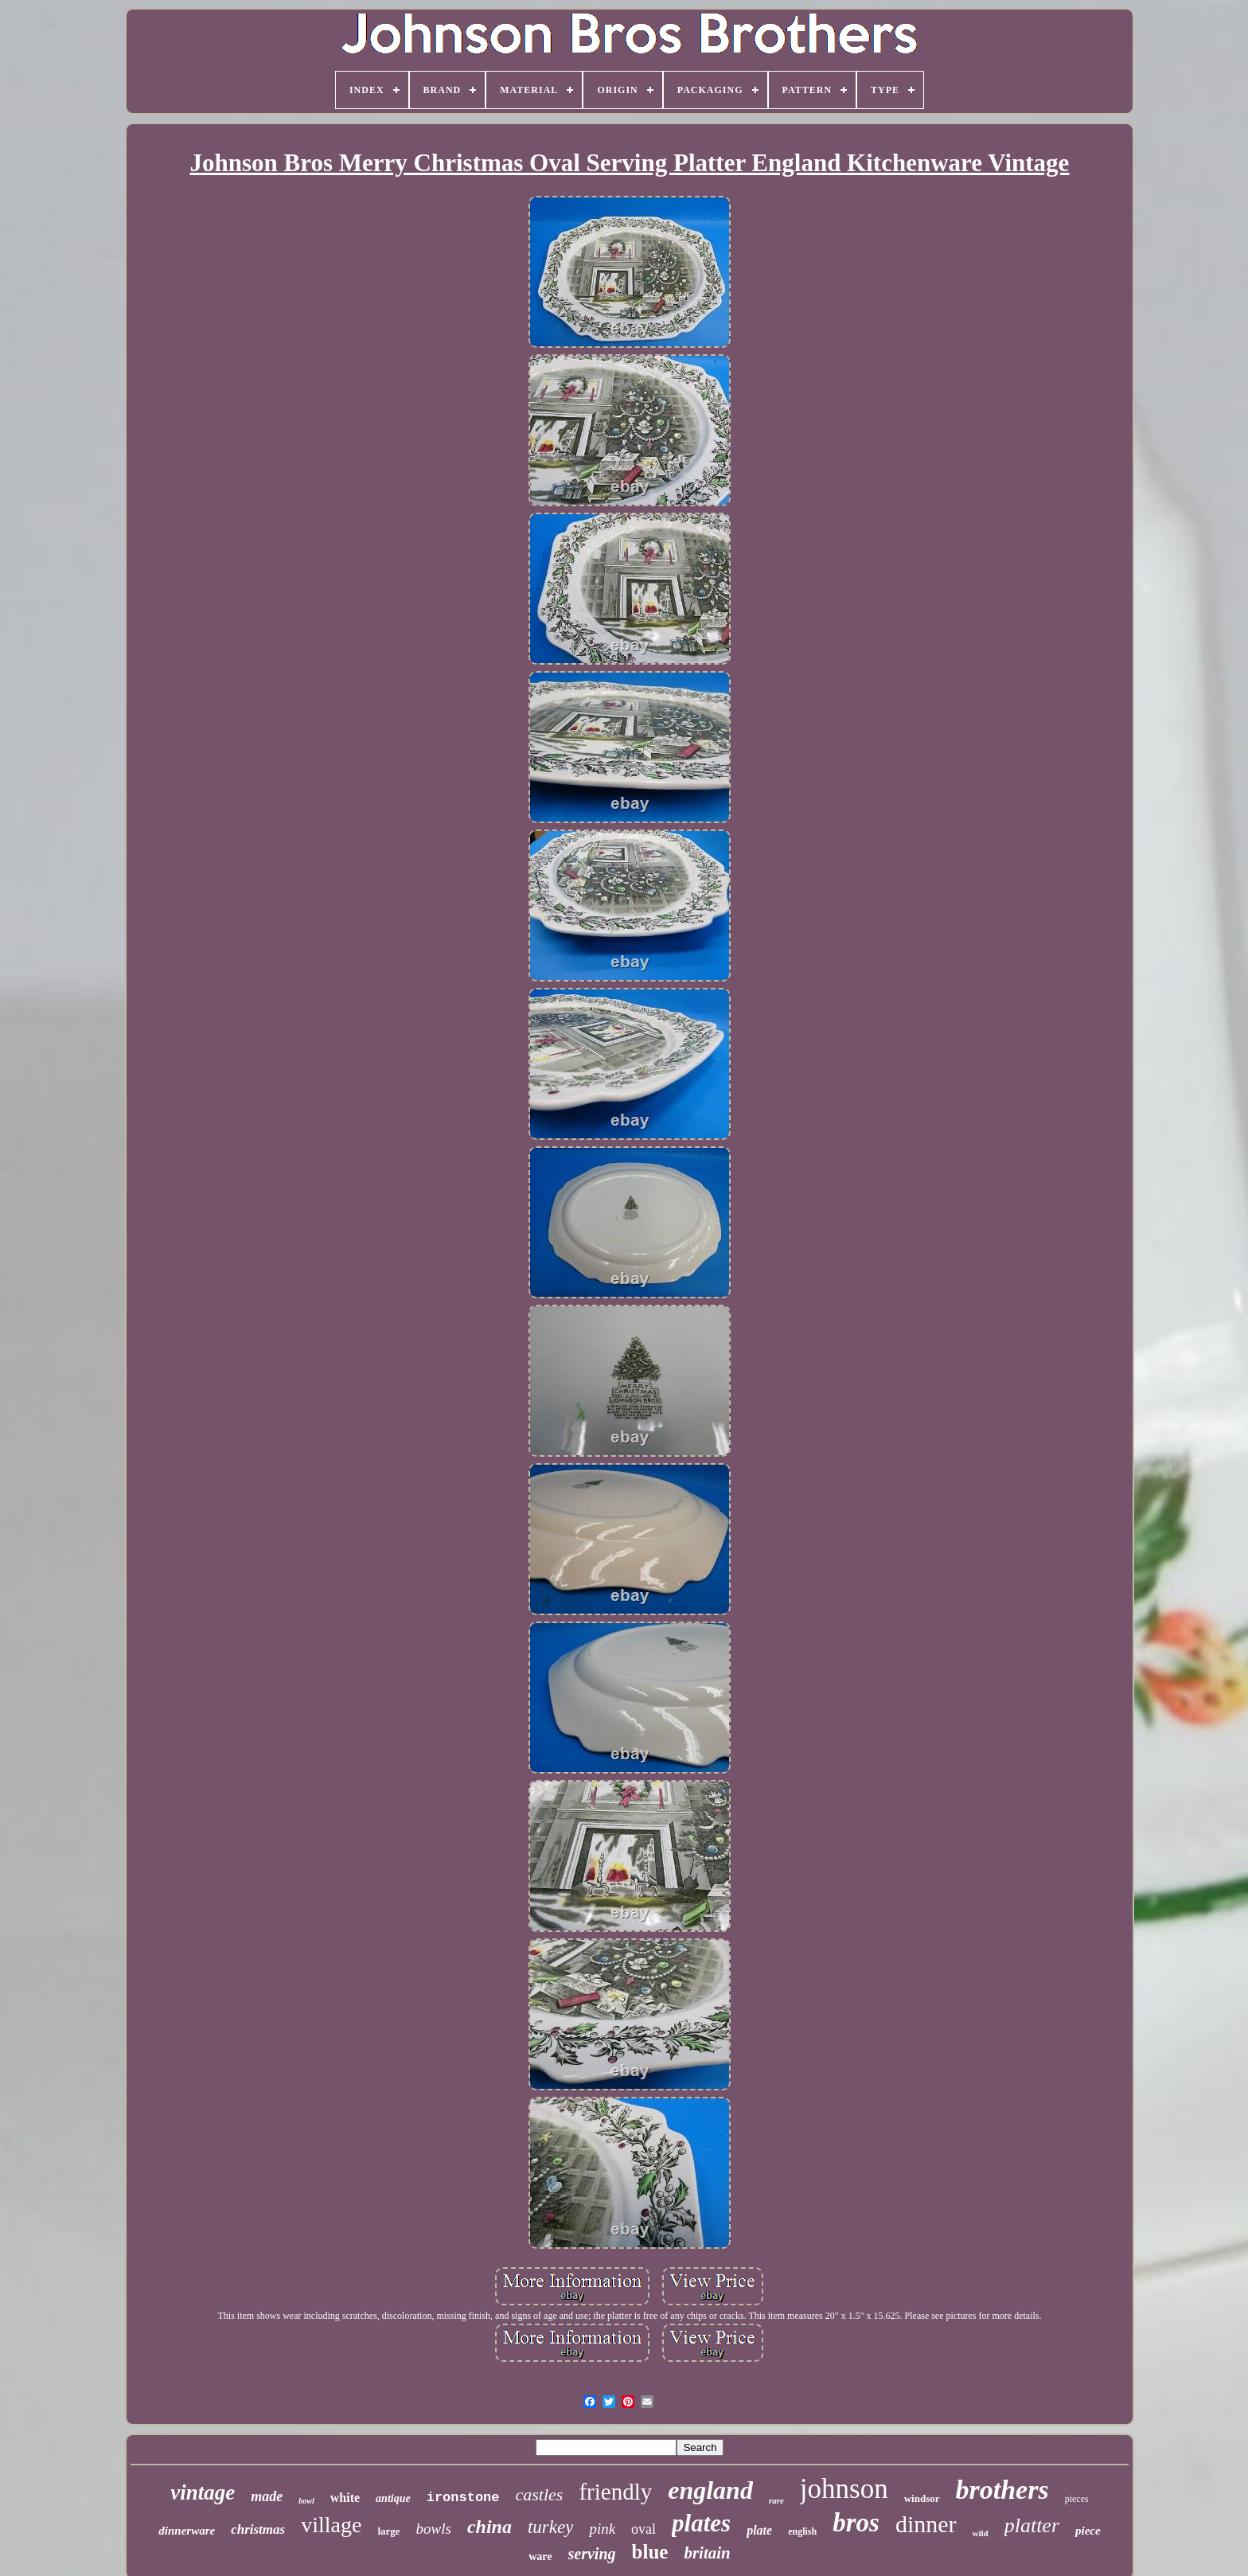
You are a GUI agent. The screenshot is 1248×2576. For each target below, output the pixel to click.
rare (776, 2500)
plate (759, 2530)
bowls (433, 2528)
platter (1031, 2525)
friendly (615, 2491)
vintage (202, 2492)
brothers (1002, 2489)
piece (1088, 2530)
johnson (844, 2488)
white (345, 2497)
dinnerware (186, 2530)
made (267, 2496)
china (489, 2526)
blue (650, 2551)
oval (643, 2529)
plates (701, 2523)
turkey (550, 2527)
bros (856, 2522)
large (388, 2531)
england (710, 2490)
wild (981, 2533)
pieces (1077, 2498)
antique (393, 2498)
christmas (258, 2529)
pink (602, 2528)
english (802, 2531)
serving (592, 2553)
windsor (922, 2498)
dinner (926, 2524)
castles (540, 2494)
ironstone (463, 2497)
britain (707, 2552)
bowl (306, 2500)
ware (540, 2556)
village (331, 2524)
